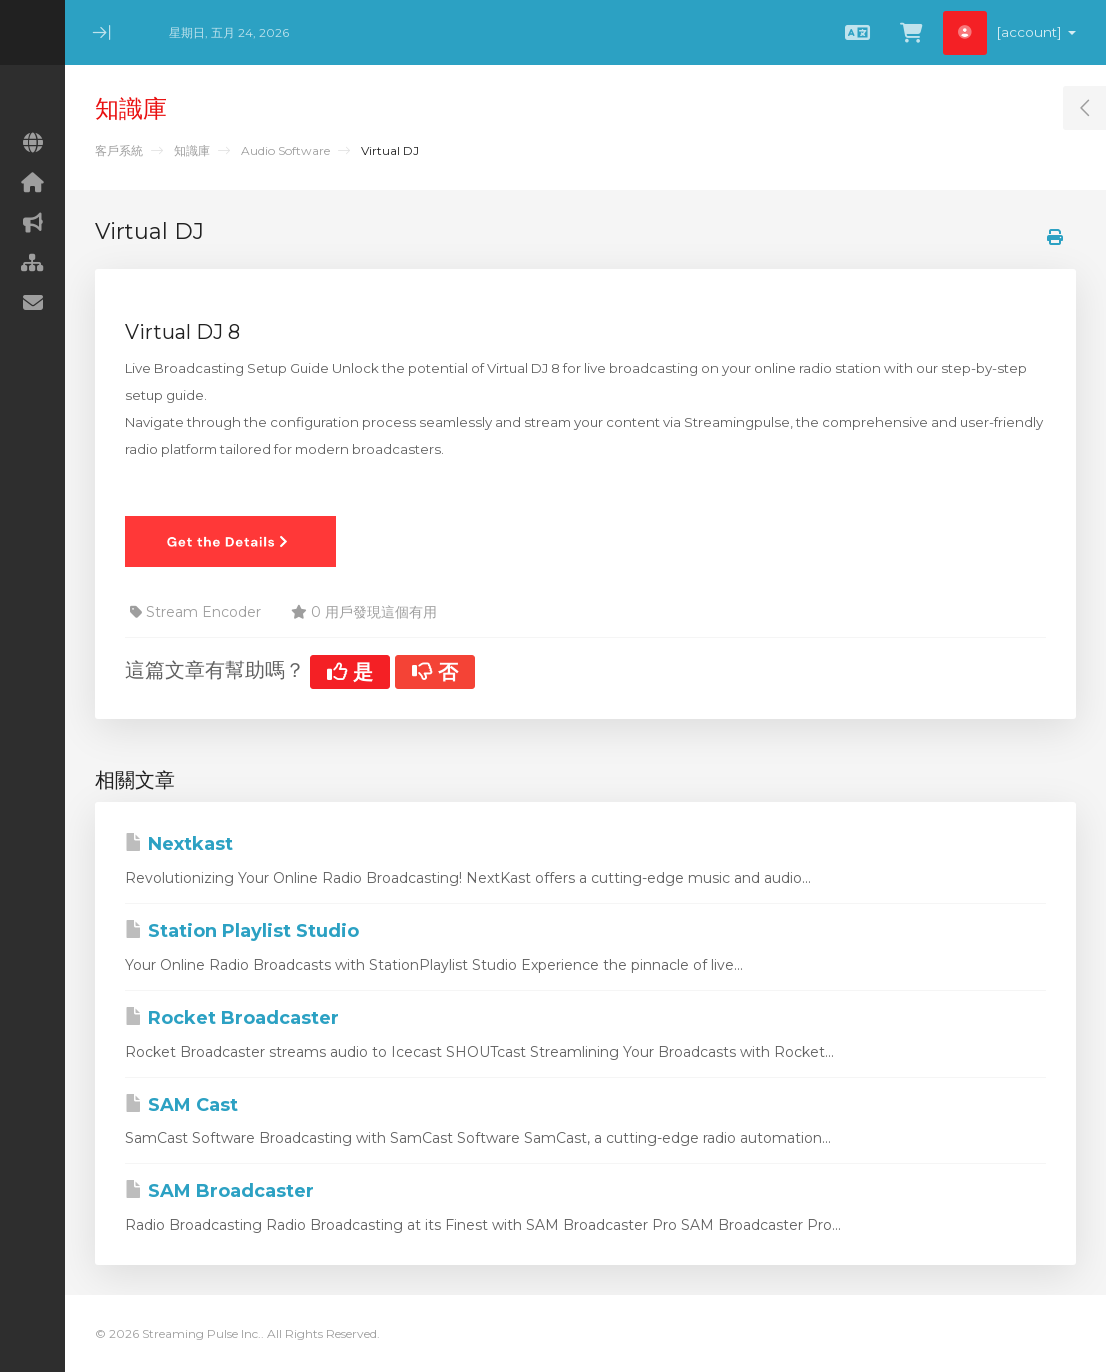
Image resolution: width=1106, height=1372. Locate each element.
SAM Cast (181, 1105)
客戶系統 (119, 150)
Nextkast (179, 844)
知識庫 (192, 150)
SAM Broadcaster (219, 1191)
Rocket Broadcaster (232, 1018)
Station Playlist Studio (242, 931)
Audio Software (285, 150)
